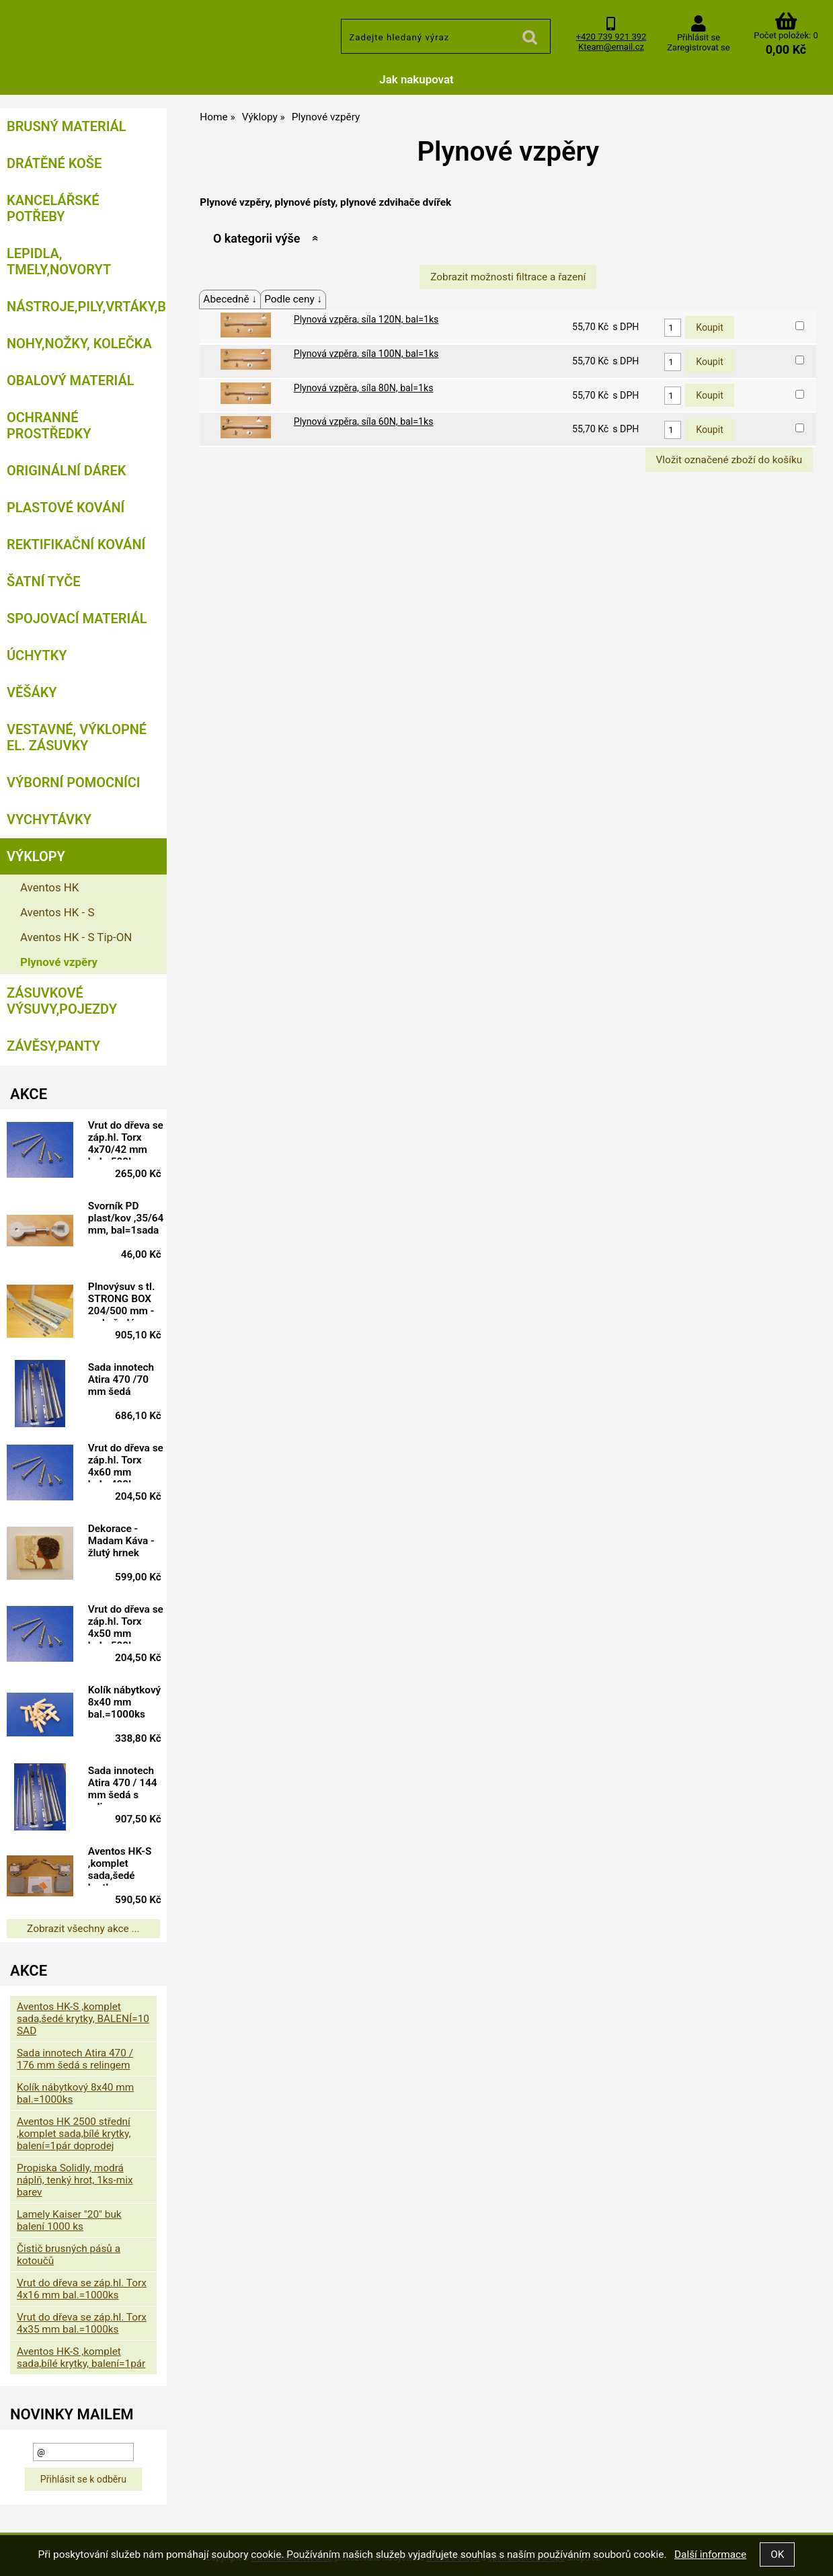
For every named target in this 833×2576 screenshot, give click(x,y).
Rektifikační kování (76, 544)
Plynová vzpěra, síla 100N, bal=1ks (366, 353)
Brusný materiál (66, 126)
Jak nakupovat (416, 79)
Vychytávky (49, 819)
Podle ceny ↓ (293, 299)
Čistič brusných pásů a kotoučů (68, 2255)
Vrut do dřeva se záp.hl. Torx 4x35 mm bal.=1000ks (82, 2323)
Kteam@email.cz (611, 47)
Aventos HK (49, 887)
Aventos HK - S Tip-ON (76, 937)
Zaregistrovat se (698, 47)
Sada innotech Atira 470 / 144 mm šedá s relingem (122, 1785)
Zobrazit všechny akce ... (83, 1929)
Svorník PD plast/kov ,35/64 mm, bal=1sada (126, 1218)
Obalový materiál (70, 380)
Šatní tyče (44, 581)
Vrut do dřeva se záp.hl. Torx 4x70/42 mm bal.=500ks (125, 1139)
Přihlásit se (698, 37)
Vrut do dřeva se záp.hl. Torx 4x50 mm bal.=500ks (125, 1623)
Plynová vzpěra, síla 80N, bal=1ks (364, 388)
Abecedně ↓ (230, 299)
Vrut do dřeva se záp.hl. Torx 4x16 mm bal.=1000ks (82, 2289)
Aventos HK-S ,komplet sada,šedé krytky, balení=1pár (119, 1865)
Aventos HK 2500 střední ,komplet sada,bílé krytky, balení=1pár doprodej (74, 2134)
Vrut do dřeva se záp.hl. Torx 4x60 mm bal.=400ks (125, 1462)
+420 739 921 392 (611, 37)
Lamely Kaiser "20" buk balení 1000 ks (69, 2220)
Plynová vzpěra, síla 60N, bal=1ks (364, 421)
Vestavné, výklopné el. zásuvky (77, 737)
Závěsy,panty (53, 1046)
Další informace (710, 2554)
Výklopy (36, 856)
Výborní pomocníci (74, 782)
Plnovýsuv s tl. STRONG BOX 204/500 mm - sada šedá (121, 1301)
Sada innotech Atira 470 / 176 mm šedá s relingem (75, 2059)
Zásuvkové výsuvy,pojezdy (62, 1001)
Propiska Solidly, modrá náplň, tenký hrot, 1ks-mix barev (75, 2180)
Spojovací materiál (77, 618)
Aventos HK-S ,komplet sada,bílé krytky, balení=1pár (81, 2357)
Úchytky (37, 655)
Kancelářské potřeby (53, 208)
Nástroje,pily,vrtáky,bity (87, 306)
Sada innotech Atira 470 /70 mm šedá (121, 1379)
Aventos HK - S (57, 912)
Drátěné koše (54, 163)
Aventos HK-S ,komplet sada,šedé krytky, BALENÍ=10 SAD (83, 2019)
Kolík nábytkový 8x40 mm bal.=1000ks (124, 1702)
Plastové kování (65, 507)
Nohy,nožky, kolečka (79, 343)
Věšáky (32, 692)
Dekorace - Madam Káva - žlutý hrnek (121, 1541)
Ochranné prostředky (49, 425)
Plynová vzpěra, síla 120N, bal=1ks (366, 319)
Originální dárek (66, 470)
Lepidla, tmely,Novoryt (59, 261)
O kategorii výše (256, 238)
